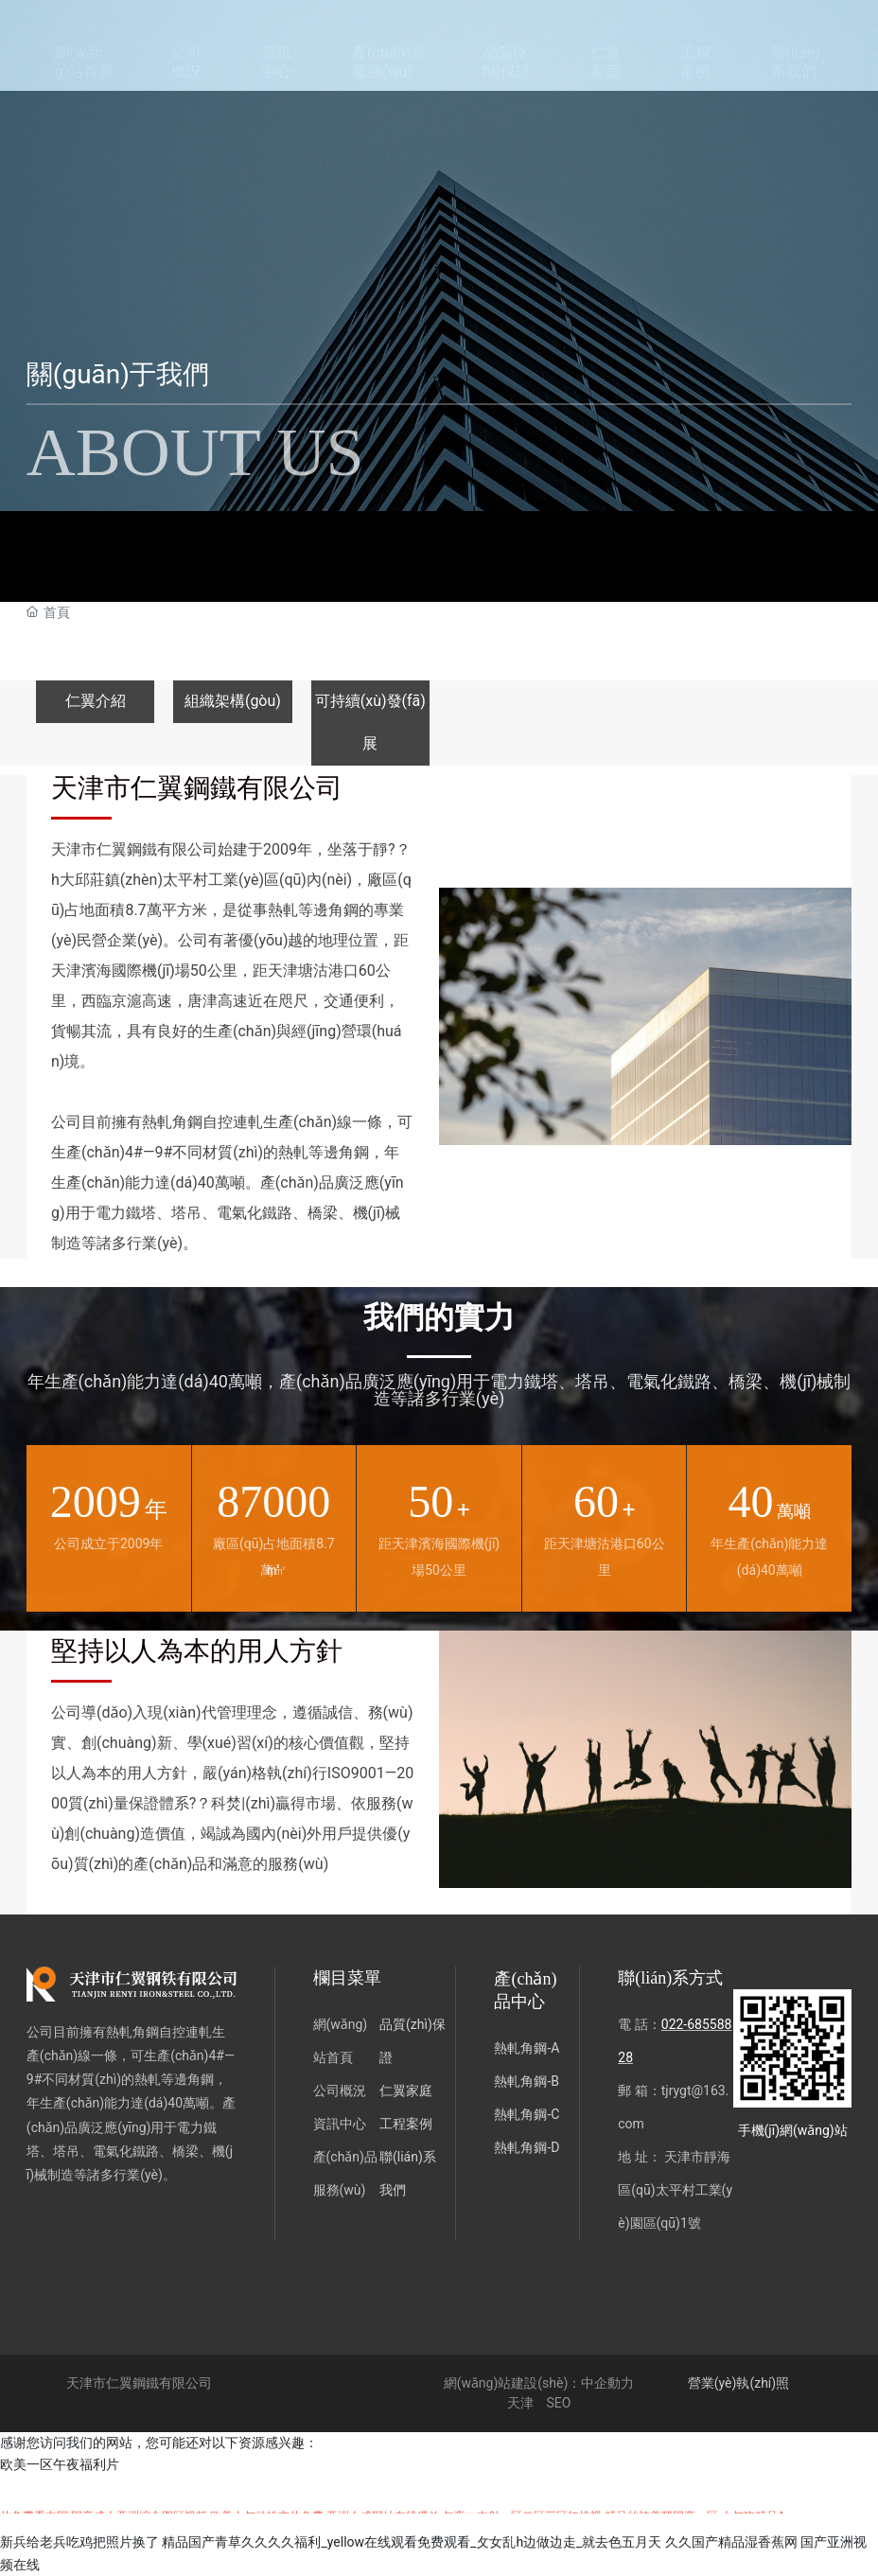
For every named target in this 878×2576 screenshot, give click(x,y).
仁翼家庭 (405, 2090)
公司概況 (339, 2090)
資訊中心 (339, 2123)
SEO (558, 2402)
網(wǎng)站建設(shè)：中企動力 (539, 2383)
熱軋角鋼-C (526, 2114)
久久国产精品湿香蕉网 (731, 2542)
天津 (520, 2402)
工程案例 (405, 2123)
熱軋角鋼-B (526, 2081)
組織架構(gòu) (232, 701)
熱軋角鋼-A (526, 2048)
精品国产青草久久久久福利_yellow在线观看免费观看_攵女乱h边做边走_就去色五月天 (411, 2542)
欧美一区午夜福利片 (59, 2464)
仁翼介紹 (95, 701)
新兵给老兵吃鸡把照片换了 (79, 2542)
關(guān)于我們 (117, 374)
